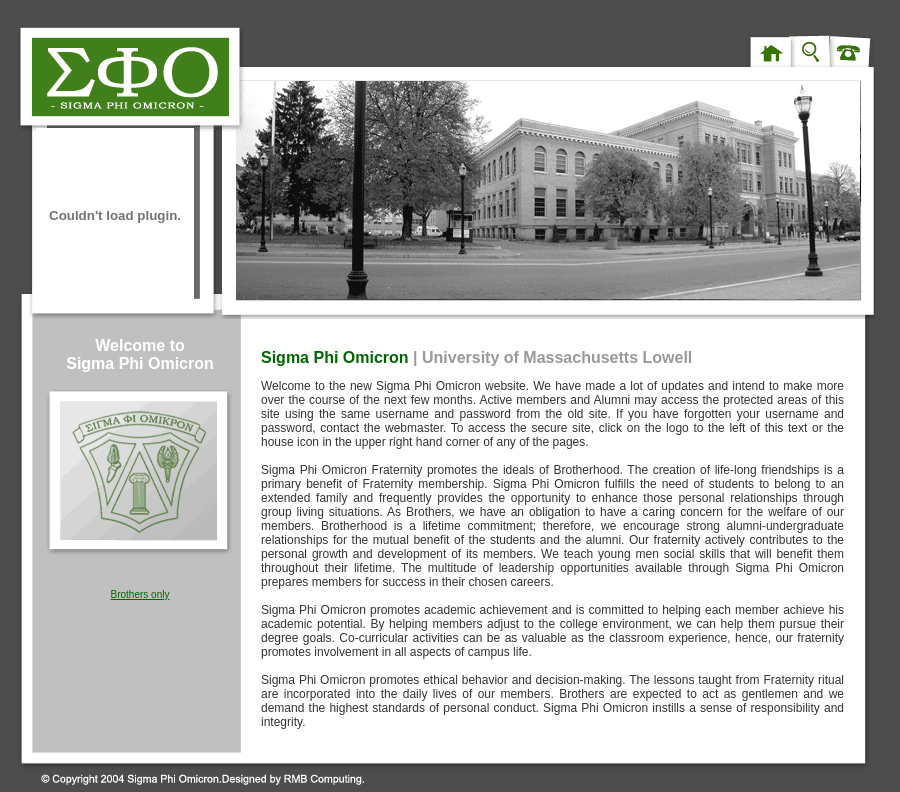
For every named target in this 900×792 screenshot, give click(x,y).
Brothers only (140, 594)
